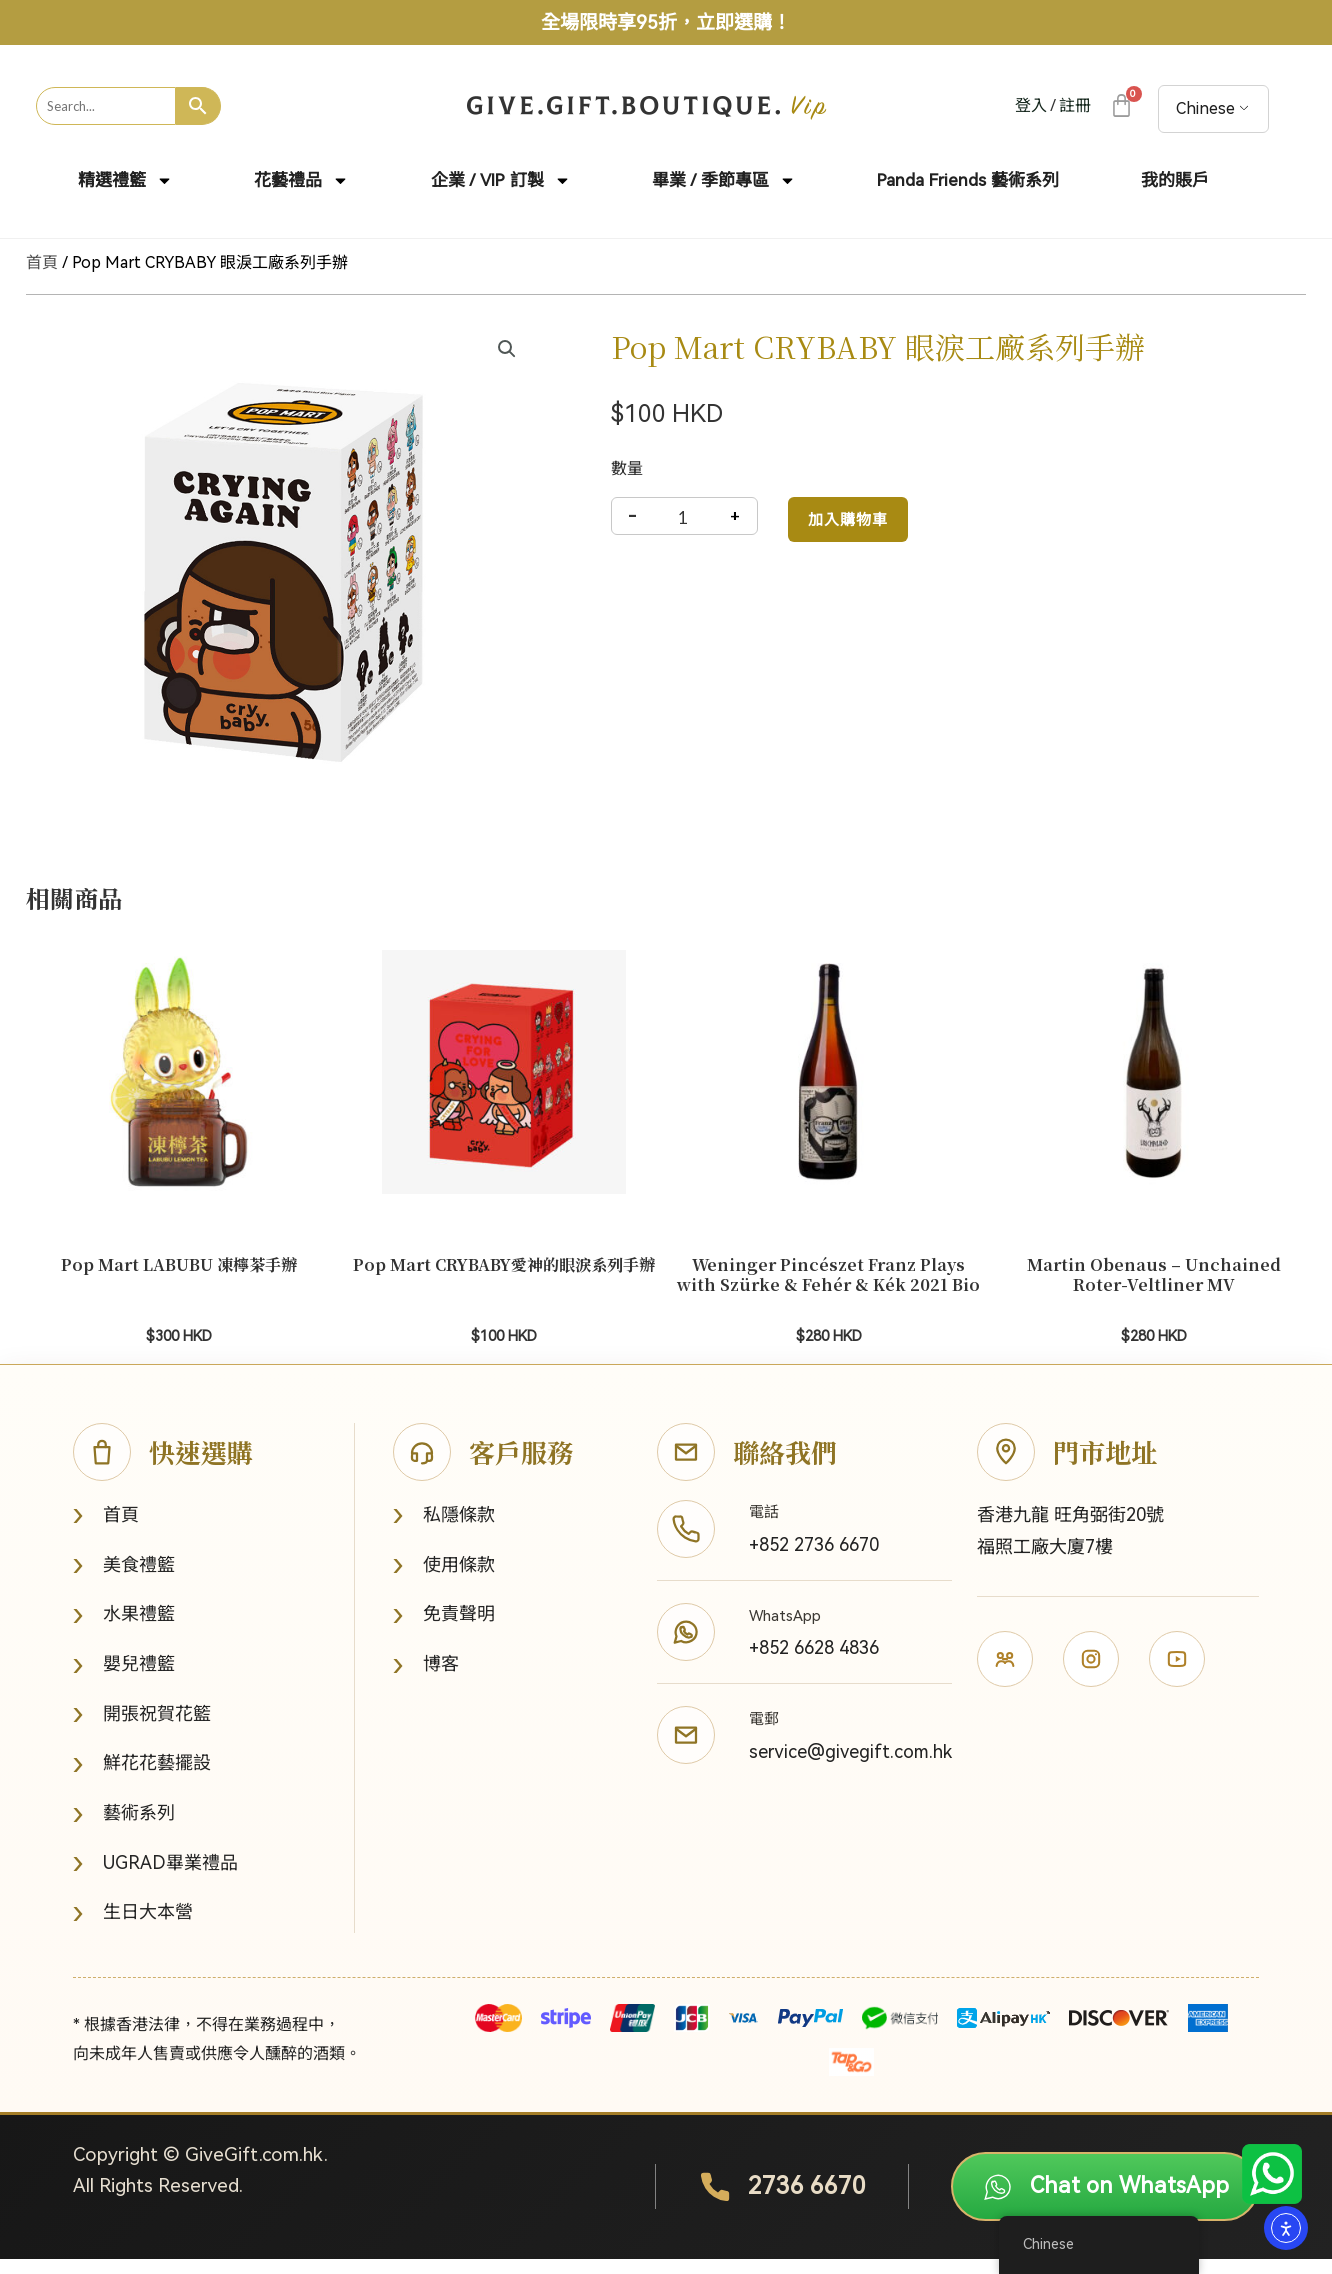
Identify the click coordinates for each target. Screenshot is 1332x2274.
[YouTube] (1177, 1659)
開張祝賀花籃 (142, 1713)
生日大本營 (133, 1912)
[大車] (1120, 105)
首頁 (42, 262)
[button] (507, 349)
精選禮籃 (125, 180)
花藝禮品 (301, 180)
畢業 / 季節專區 (724, 180)
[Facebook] (1005, 1659)
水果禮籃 (124, 1614)
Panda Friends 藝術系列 (968, 180)
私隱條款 (444, 1514)
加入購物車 (848, 519)
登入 (1031, 105)
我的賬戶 (1175, 180)
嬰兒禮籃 (124, 1664)
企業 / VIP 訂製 (501, 180)
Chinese (1205, 108)
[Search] (198, 106)
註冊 (1075, 105)
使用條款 (444, 1564)
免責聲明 (444, 1614)
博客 (426, 1664)
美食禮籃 (124, 1564)
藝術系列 (124, 1813)
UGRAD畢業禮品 (155, 1862)
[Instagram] (1091, 1659)
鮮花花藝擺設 (142, 1763)
